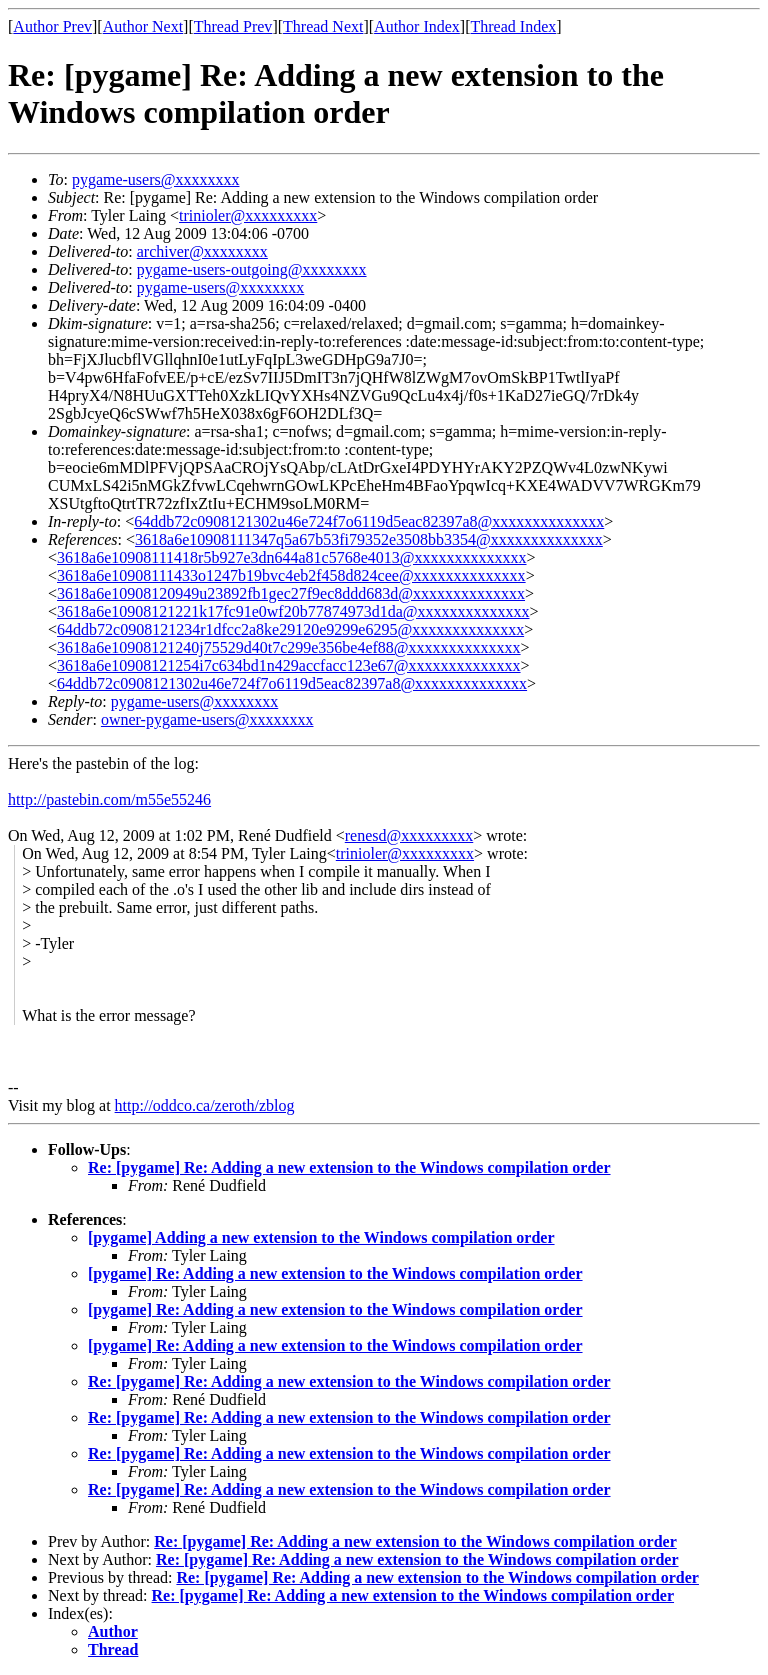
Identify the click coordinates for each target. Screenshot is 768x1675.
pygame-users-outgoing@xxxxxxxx (252, 269)
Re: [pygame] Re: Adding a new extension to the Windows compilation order (349, 1167)
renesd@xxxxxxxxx (409, 835)
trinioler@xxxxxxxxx (248, 215)
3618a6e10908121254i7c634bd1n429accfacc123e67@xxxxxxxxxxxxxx (289, 665)
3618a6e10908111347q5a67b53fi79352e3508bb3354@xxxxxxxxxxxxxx (369, 539)
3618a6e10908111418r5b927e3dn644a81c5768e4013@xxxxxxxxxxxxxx (291, 557)
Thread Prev (233, 26)
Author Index (417, 26)
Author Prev (52, 26)
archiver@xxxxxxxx (202, 251)
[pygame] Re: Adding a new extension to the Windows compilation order (335, 1273)
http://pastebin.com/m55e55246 (109, 799)
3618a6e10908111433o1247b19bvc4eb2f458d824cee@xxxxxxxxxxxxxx (291, 575)
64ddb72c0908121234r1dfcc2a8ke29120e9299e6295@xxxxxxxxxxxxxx (290, 629)
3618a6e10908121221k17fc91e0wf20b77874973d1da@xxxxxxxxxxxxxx (293, 611)
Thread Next (323, 26)
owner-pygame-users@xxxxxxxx (207, 719)
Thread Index (514, 26)
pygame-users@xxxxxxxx (156, 179)
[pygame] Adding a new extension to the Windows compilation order (321, 1237)
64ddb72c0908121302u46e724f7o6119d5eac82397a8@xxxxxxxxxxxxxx (369, 521)
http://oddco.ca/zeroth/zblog (205, 1105)
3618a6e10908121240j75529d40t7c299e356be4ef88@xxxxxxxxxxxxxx (289, 647)
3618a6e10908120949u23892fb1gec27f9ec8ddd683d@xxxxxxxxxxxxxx (291, 593)
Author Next (143, 26)
